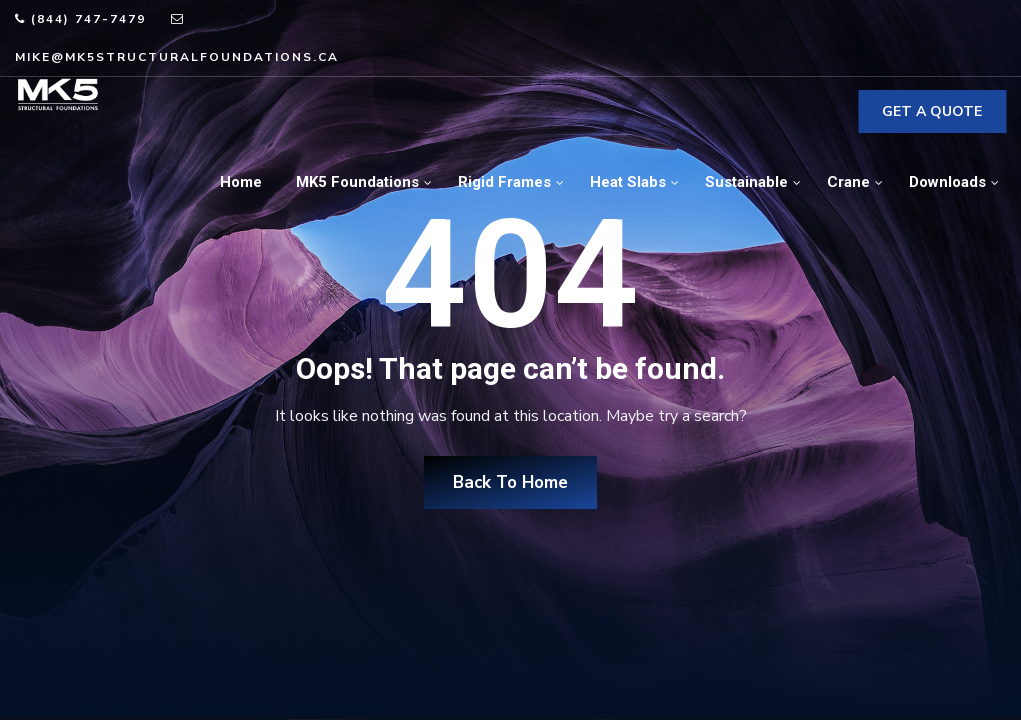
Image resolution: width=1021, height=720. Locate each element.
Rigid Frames (504, 182)
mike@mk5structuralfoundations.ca (177, 57)
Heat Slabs (628, 182)
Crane (848, 182)
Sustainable (746, 182)
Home (241, 182)
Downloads (947, 182)
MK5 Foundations (357, 182)
